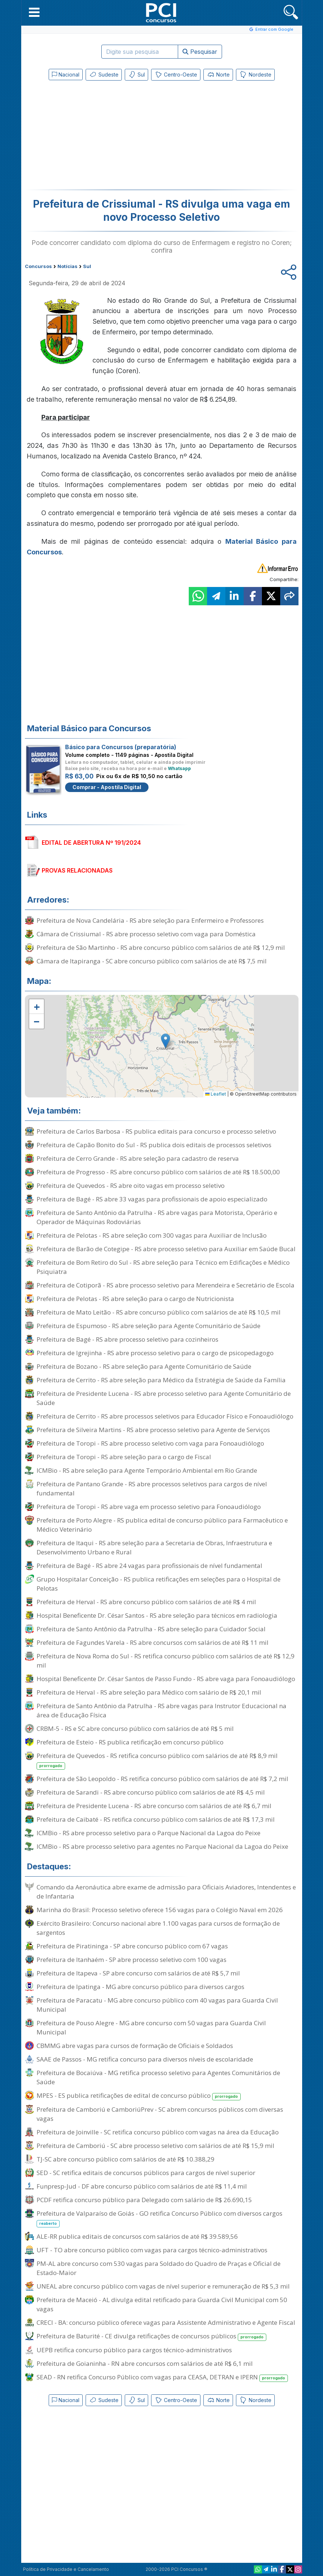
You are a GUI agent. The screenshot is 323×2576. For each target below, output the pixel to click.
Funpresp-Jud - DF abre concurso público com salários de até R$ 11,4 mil (142, 2186)
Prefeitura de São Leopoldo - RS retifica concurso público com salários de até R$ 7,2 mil (162, 1778)
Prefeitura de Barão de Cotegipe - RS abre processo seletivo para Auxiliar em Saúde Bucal (166, 1249)
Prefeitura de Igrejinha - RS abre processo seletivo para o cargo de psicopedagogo (155, 1353)
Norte (218, 75)
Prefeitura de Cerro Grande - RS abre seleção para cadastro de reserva (138, 1158)
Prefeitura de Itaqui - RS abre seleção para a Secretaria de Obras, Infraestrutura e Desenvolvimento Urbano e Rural (154, 1547)
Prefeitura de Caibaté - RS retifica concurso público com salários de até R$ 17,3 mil (156, 1819)
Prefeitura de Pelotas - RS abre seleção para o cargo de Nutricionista (135, 1298)
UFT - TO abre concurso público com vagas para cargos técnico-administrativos (152, 2250)
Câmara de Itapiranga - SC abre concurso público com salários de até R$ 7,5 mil (152, 961)
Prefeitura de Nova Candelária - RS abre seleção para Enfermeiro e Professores (150, 920)
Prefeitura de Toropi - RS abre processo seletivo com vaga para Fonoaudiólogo (150, 1443)
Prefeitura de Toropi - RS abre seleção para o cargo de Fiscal (124, 1457)
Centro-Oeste (175, 75)
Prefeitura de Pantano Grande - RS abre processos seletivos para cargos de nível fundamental (152, 1488)
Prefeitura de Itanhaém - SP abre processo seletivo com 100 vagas (131, 1959)
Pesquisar (200, 51)
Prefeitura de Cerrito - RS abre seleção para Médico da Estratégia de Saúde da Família (161, 1380)
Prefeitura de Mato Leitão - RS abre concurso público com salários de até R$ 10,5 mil (159, 1312)
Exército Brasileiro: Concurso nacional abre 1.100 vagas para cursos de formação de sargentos (158, 1928)
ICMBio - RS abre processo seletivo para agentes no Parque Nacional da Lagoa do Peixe (162, 1846)
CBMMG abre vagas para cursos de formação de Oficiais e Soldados (135, 2045)
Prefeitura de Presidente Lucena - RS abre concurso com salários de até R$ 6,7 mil (154, 1806)
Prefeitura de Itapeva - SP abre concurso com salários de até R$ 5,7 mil (138, 1973)
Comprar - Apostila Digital (106, 787)
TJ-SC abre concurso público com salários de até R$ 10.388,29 (125, 2159)
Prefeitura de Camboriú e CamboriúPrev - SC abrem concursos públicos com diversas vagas (160, 2114)
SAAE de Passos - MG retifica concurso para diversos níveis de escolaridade (145, 2059)
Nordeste (255, 75)
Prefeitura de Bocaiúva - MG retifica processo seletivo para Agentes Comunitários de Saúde (158, 2077)
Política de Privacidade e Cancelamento (66, 2569)
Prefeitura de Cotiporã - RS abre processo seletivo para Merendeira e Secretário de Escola (165, 1285)
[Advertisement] (102, 136)
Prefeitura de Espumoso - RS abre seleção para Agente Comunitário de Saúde (148, 1326)
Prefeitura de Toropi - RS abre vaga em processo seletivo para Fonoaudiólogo (149, 1506)
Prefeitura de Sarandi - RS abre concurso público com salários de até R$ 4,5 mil (151, 1792)
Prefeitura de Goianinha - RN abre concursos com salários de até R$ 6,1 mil (145, 2363)
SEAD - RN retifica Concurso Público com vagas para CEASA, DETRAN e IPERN (162, 2377)
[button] (34, 12)
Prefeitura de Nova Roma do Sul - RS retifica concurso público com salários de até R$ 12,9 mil (165, 1660)
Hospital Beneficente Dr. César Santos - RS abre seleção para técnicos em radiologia (157, 1615)
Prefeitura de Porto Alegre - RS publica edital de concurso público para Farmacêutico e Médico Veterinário (162, 1525)
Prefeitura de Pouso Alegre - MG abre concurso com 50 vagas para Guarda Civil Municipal (151, 2027)
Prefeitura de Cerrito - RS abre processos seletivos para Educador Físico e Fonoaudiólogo (165, 1416)
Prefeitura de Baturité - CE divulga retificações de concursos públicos (152, 2336)
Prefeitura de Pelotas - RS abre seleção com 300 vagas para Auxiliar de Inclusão (152, 1235)
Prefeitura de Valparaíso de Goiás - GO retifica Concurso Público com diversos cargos (159, 2218)
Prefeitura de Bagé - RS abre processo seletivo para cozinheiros (127, 1339)
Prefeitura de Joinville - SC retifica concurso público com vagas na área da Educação (158, 2132)
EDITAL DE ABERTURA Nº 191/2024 (91, 842)
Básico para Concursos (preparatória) (120, 747)
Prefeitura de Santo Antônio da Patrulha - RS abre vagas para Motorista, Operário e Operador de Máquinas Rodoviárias (157, 1217)
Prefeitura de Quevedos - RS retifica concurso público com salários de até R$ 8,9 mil (157, 1760)
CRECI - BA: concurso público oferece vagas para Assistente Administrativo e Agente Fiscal (166, 2322)
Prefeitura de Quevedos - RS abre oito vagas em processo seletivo (131, 1185)
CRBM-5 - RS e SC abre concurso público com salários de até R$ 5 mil (135, 1728)
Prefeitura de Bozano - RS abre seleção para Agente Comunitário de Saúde (144, 1366)
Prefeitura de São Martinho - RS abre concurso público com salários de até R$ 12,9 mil (161, 947)
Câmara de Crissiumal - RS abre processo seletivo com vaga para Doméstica (146, 934)
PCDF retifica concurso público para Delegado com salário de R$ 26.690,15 (144, 2200)
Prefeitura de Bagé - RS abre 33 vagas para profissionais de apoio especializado (152, 1199)
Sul (136, 75)
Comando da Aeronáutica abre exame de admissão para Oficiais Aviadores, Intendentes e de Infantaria (166, 1891)
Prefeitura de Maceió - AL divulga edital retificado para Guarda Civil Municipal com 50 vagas (162, 2304)
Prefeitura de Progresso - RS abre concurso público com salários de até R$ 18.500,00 (158, 1172)
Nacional (65, 74)
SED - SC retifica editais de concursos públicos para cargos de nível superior (146, 2172)
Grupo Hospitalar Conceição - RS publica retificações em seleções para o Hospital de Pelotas (159, 1583)
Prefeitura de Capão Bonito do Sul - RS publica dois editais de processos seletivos (154, 1145)
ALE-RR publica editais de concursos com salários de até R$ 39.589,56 (137, 2236)
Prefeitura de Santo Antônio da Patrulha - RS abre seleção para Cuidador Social (151, 1629)
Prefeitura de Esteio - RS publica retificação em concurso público (130, 1742)
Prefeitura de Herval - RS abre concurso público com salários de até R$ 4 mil (146, 1602)
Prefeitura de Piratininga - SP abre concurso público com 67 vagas (132, 1946)
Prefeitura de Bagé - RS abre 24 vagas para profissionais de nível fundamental (149, 1565)
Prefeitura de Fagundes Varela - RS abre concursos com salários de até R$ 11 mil (152, 1642)
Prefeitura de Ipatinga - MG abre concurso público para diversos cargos (140, 1986)
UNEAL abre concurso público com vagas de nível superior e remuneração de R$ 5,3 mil (163, 2286)
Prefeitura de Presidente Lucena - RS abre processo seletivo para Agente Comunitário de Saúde (164, 1398)
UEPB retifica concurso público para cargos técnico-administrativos (134, 2350)
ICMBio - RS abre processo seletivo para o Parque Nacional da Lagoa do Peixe (148, 1833)
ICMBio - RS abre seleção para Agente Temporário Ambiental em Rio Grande (147, 1470)
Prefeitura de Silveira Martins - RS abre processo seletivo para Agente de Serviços (153, 1429)
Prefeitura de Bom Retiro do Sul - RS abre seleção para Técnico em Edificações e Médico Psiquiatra (163, 1267)
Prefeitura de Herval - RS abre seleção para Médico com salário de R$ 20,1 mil (149, 1692)
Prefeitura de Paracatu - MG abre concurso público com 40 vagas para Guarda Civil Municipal (157, 2005)
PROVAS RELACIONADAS (77, 870)
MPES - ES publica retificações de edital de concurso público (139, 2095)
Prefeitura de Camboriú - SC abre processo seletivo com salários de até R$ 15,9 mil (155, 2145)
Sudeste (104, 75)
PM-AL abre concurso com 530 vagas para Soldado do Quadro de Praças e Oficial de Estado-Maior (159, 2268)
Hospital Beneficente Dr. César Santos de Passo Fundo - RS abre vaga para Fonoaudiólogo (166, 1678)
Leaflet (215, 1094)
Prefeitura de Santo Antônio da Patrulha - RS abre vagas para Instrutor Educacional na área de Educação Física (161, 1710)
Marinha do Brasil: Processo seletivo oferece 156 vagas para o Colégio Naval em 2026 (160, 1910)
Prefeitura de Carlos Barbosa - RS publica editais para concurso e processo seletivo (156, 1131)
